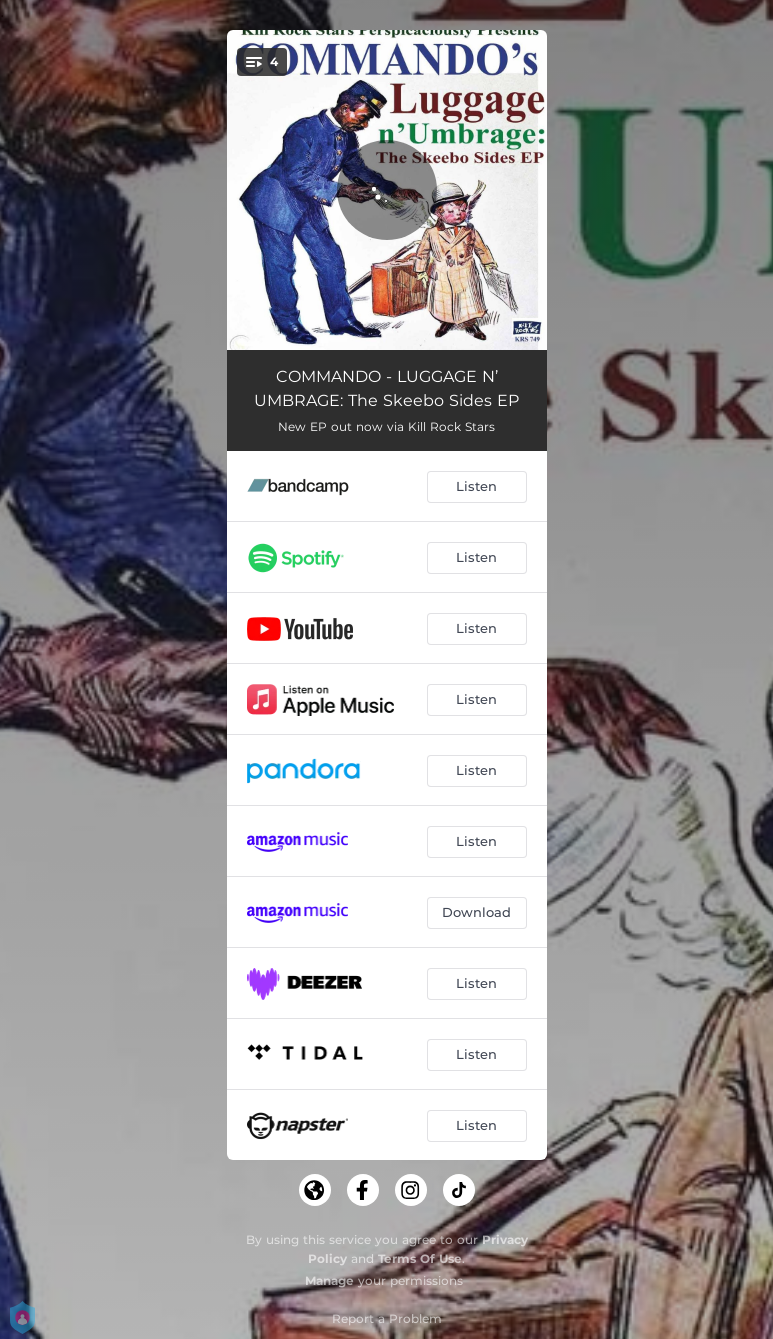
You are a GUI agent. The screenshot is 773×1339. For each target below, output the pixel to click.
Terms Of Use (420, 1258)
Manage (329, 1280)
